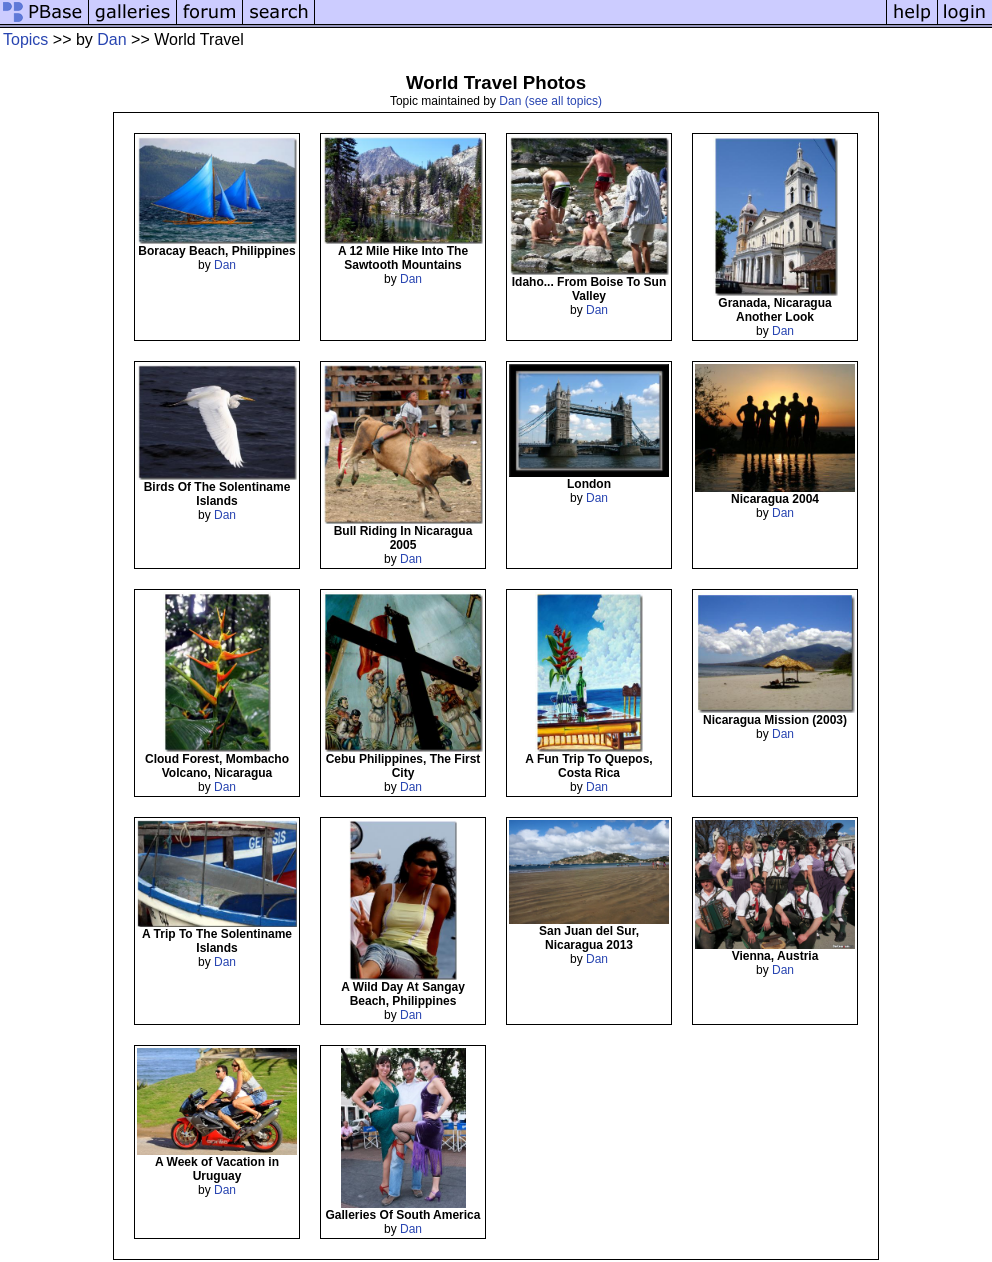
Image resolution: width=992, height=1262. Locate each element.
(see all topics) (563, 101)
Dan (111, 39)
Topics (25, 39)
